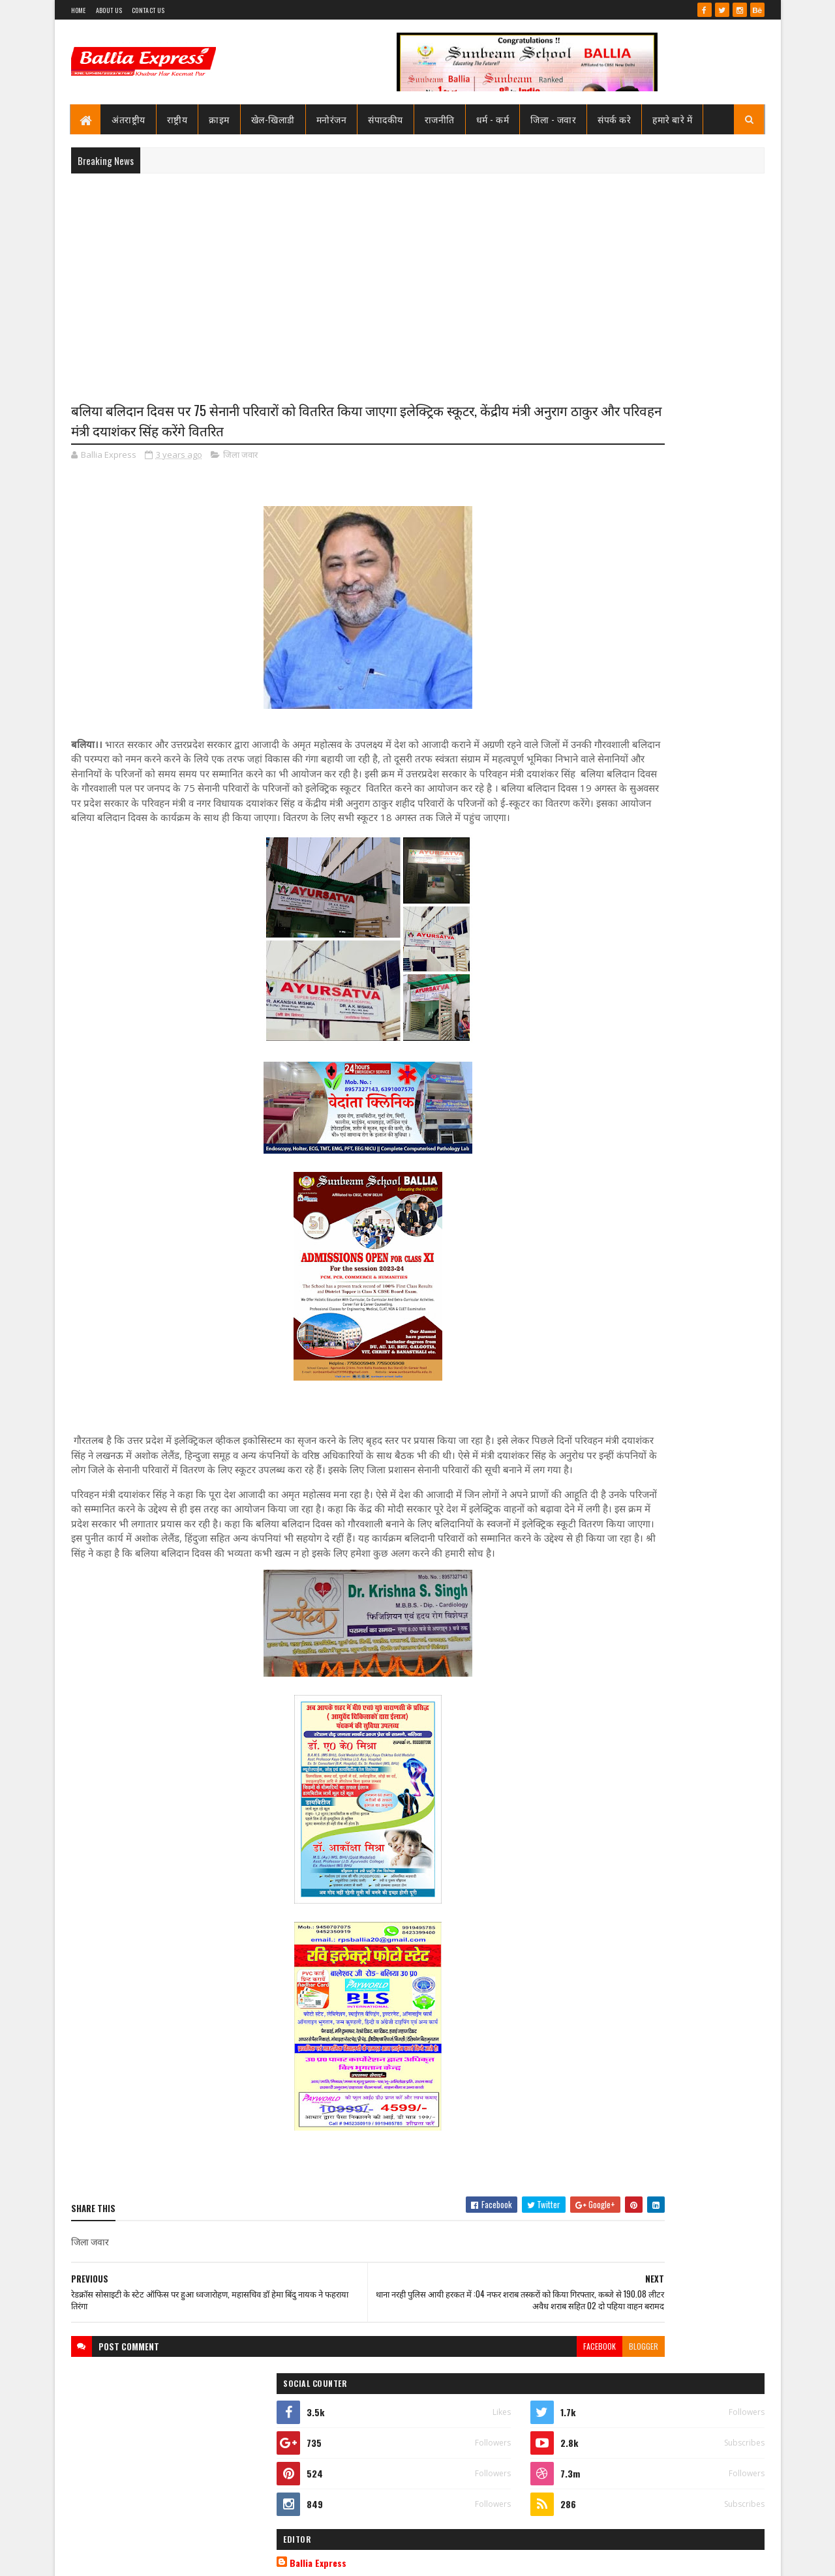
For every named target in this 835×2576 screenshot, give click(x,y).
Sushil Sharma (209, 2558)
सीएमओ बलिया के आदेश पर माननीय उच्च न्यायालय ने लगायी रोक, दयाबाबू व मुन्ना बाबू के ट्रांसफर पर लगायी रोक (684, 673)
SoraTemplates (118, 2558)
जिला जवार (240, 459)
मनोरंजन (331, 119)
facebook (467, 2423)
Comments (712, 892)
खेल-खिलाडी (273, 119)
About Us (109, 10)
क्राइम (219, 119)
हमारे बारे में (673, 119)
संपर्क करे (614, 119)
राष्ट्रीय (177, 119)
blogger (511, 2423)
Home (78, 10)
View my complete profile (599, 605)
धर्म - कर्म (492, 119)
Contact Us (148, 10)
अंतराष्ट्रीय (129, 119)
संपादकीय (386, 119)
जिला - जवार (554, 119)
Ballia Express (597, 588)
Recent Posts (608, 892)
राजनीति (440, 119)
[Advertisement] (418, 278)
